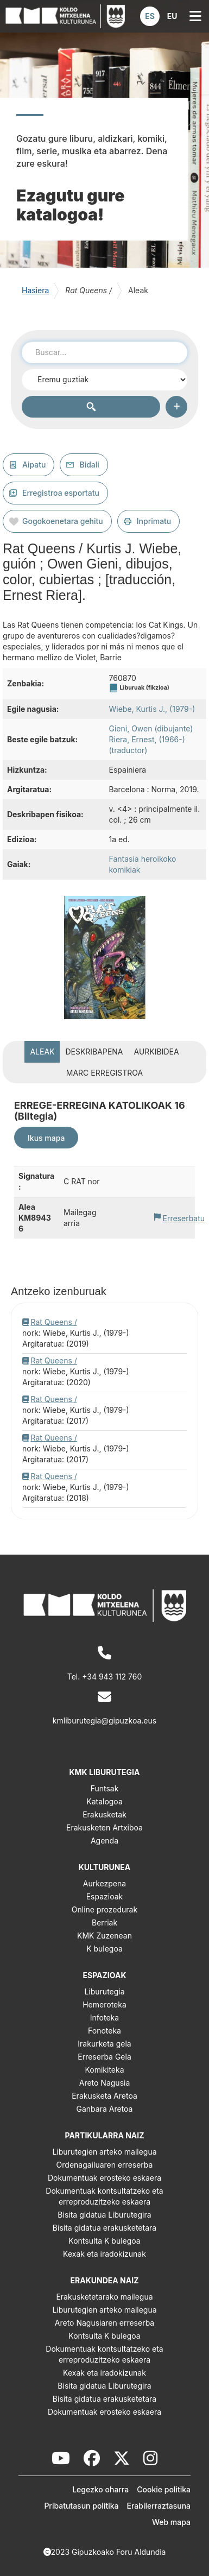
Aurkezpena (104, 1883)
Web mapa (171, 2522)
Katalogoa (104, 1801)
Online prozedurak (104, 1909)
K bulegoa (104, 1948)
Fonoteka (104, 2030)
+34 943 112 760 (112, 1676)
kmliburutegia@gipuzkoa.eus (104, 1720)
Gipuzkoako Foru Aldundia (119, 2551)
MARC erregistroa (104, 1072)
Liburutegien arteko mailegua (104, 2151)
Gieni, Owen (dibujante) (151, 728)
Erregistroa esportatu (60, 492)
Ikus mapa (46, 1137)
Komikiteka (104, 2069)
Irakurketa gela (104, 2043)
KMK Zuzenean (104, 1935)
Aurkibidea (156, 1051)
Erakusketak (104, 1814)
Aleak (42, 1051)
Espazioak (104, 1896)
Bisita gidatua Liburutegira (104, 2214)
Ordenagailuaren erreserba (104, 2164)
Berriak (104, 1922)
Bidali (89, 464)
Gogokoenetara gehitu (62, 521)
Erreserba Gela (104, 2056)
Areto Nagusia (104, 2082)
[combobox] (104, 352)
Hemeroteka (104, 2004)
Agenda (104, 1840)
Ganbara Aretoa (105, 2108)
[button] (150, 16)
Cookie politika (164, 2489)
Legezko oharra (100, 2489)
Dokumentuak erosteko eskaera (104, 2177)
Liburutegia (104, 1991)
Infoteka (104, 2017)
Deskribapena (94, 1051)
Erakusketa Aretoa (104, 2095)
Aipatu (34, 464)
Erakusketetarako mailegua (104, 2296)
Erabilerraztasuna (158, 2505)
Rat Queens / (54, 1322)
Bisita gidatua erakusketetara (104, 2227)
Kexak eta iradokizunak (104, 2253)
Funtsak (105, 1788)
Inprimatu (154, 521)
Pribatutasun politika (81, 2505)
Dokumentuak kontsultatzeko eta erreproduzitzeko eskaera (104, 2196)
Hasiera (35, 290)
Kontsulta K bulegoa (104, 2240)
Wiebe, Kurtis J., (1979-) (152, 709)
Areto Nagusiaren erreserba (104, 2322)
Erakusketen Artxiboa (104, 1827)
